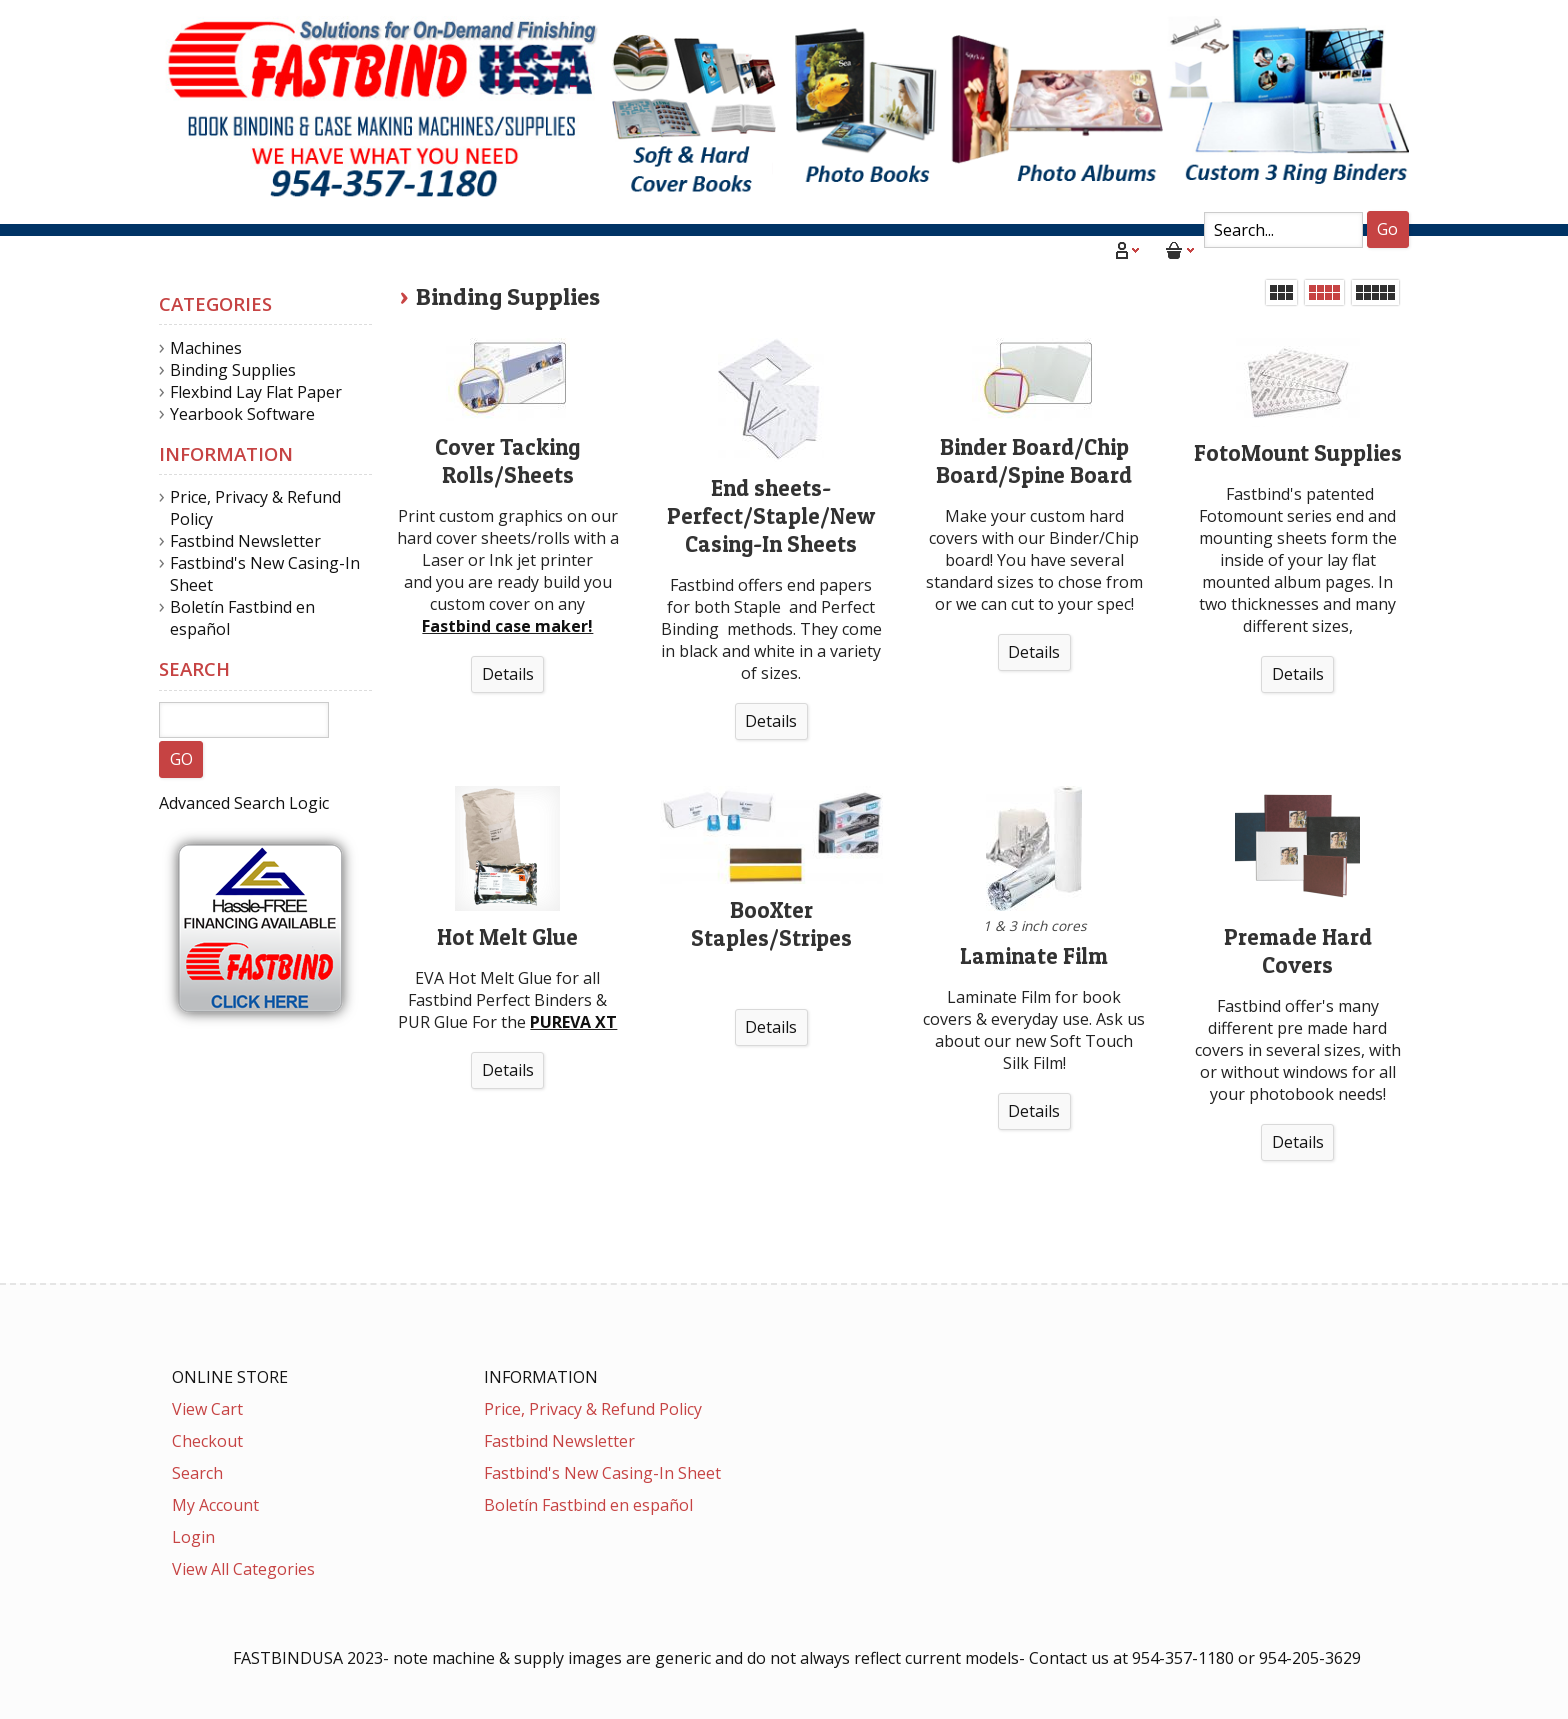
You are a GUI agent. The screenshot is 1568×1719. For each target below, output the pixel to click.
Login (193, 1537)
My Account (215, 1505)
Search (197, 1473)
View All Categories (243, 1569)
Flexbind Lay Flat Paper (256, 392)
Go (1387, 229)
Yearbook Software (242, 414)
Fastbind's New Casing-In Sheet (602, 1473)
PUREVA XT (573, 1022)
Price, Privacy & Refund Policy (593, 1409)
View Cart (207, 1409)
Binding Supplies (508, 296)
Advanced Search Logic (244, 803)
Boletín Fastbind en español (588, 1505)
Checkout (207, 1441)
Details (508, 674)
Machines (206, 348)
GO (181, 759)
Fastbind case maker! (507, 626)
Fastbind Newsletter (245, 541)
